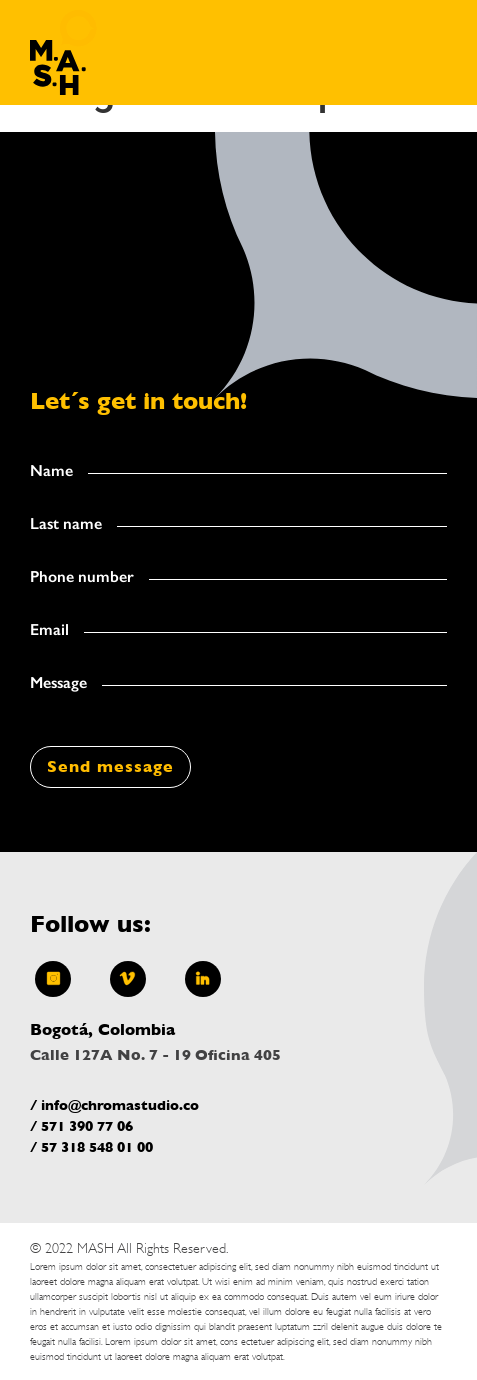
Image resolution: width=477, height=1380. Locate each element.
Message (58, 683)
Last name (66, 524)
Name (51, 471)
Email (49, 630)
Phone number (82, 577)
